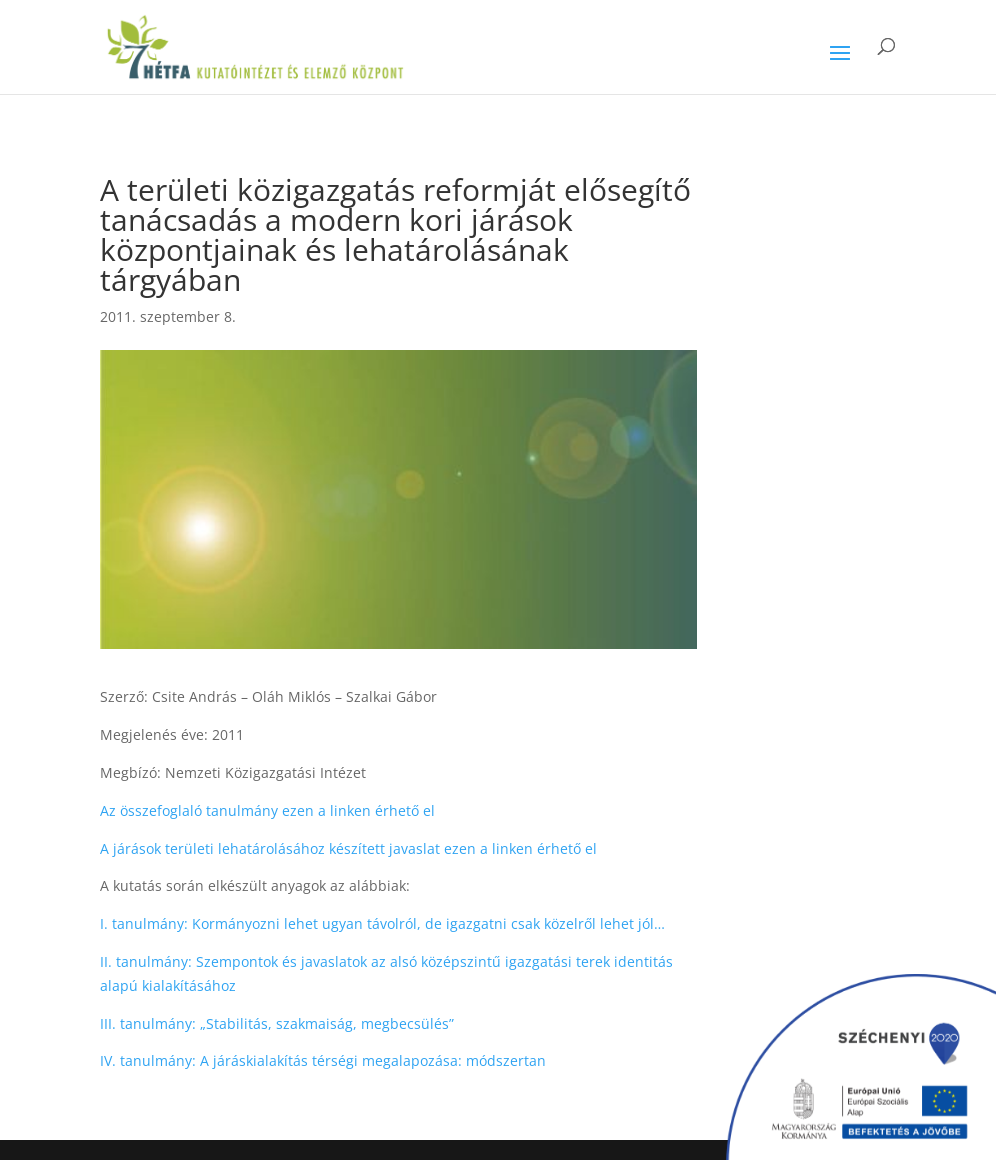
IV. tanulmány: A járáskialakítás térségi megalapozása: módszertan (325, 1060)
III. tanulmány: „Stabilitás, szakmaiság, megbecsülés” (277, 1023)
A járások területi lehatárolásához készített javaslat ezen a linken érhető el (348, 848)
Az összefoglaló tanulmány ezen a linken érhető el (267, 810)
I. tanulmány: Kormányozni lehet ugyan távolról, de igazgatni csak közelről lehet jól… (382, 923)
